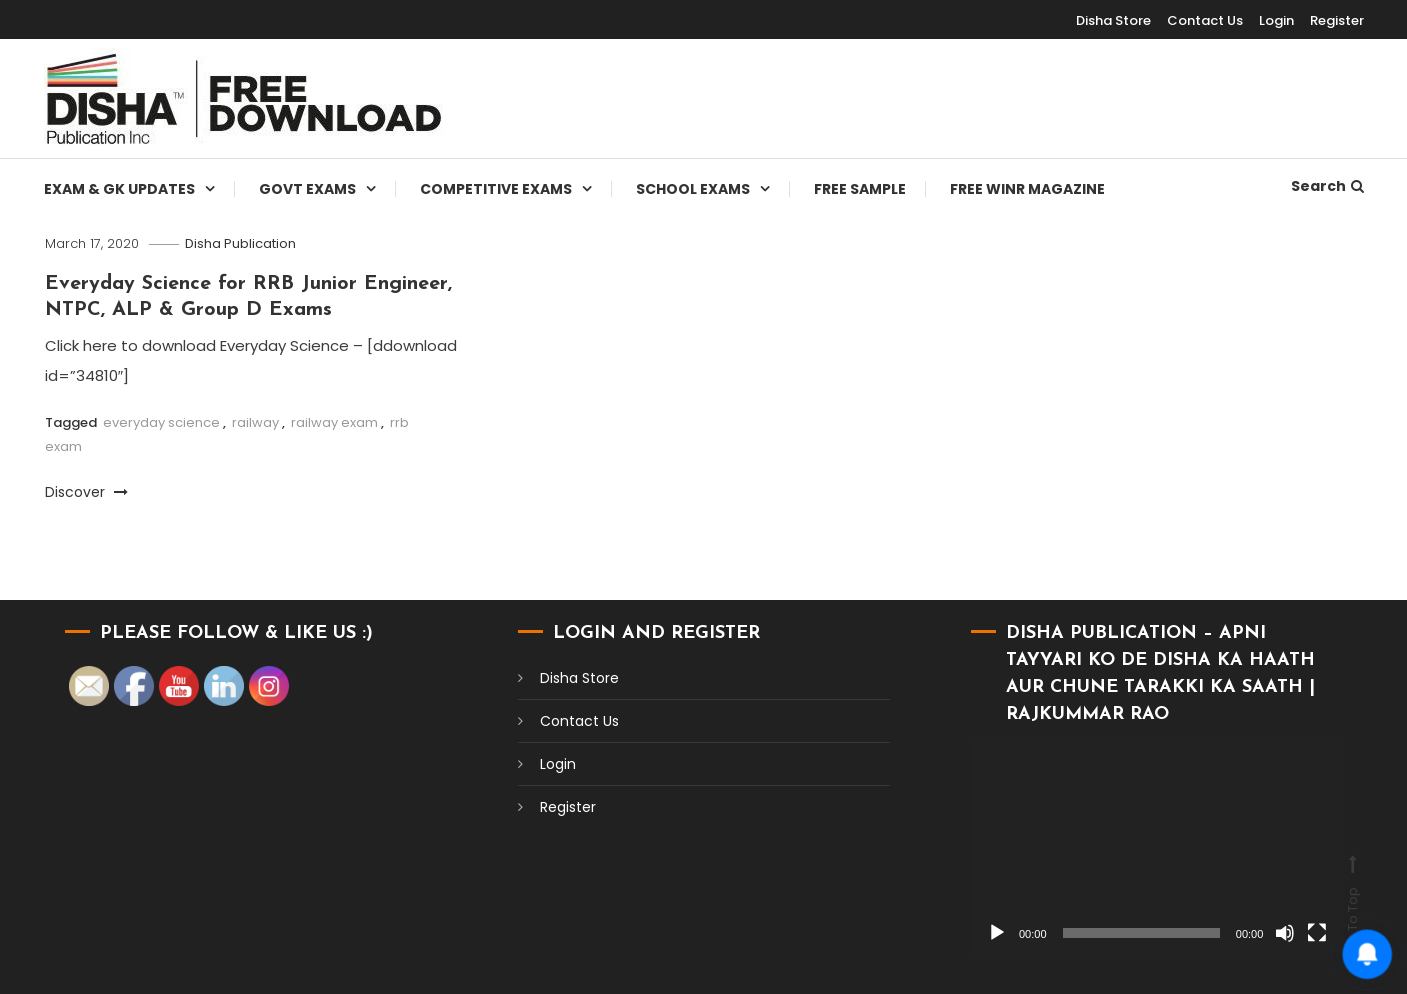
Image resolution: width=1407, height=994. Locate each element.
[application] (1157, 847)
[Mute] (1285, 933)
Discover (86, 492)
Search (1327, 186)
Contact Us (1205, 20)
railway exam (334, 422)
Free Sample (860, 189)
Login (1276, 20)
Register (1337, 20)
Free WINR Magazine (1027, 189)
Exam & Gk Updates (119, 189)
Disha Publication (240, 243)
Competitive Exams (496, 189)
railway (255, 422)
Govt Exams (307, 189)
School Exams (693, 189)
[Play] (997, 933)
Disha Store (1113, 20)
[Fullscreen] (1317, 933)
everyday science (161, 422)
